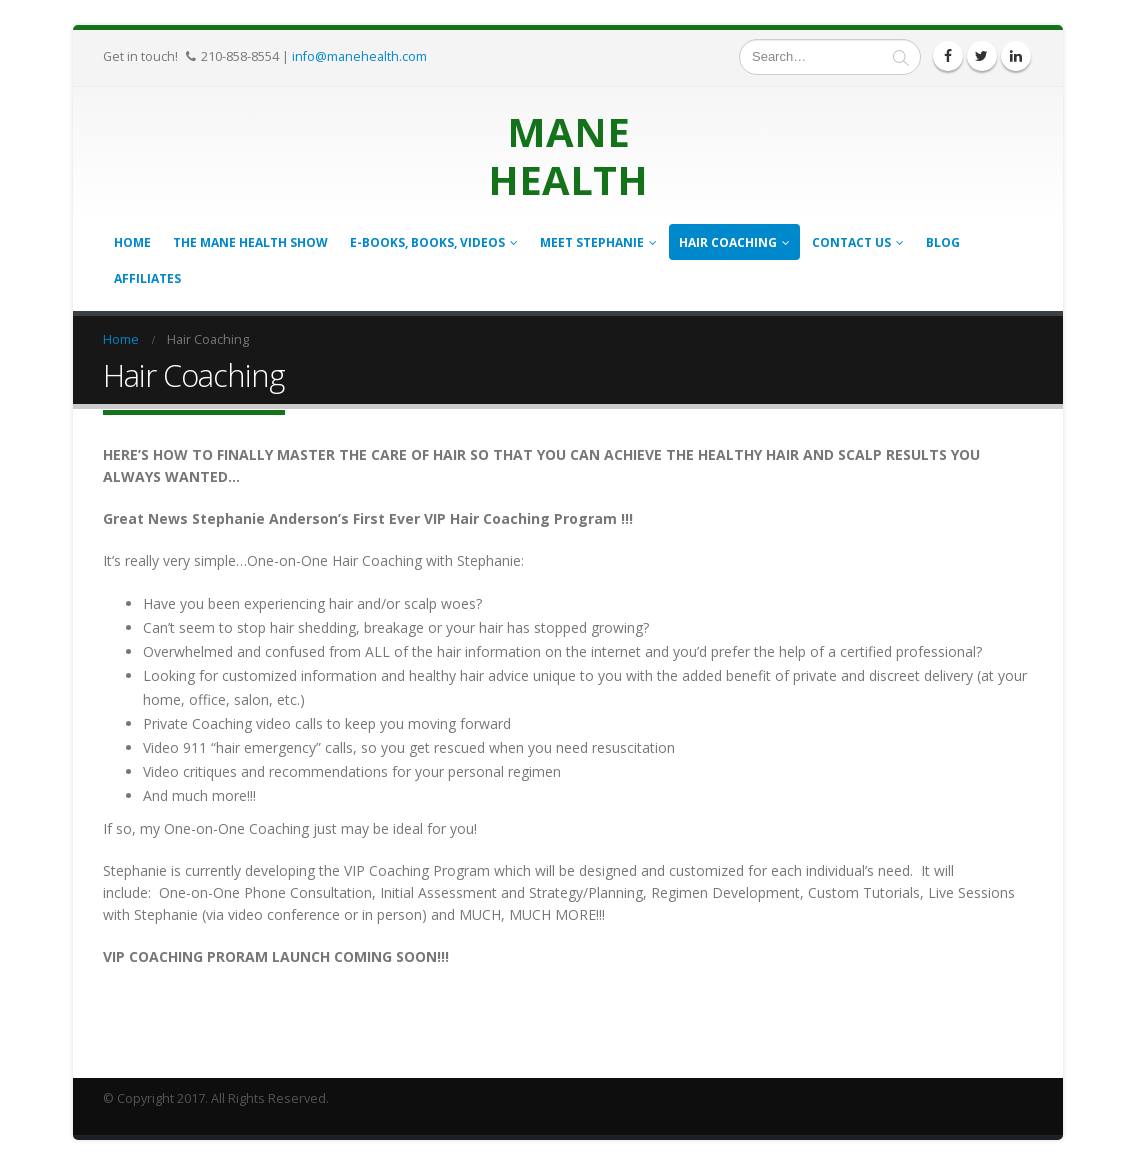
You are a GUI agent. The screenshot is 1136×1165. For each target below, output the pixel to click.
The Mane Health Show (250, 242)
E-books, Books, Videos (427, 242)
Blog (943, 242)
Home (132, 242)
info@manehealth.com (359, 56)
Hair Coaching (728, 242)
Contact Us (851, 242)
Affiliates (147, 278)
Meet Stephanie (592, 242)
